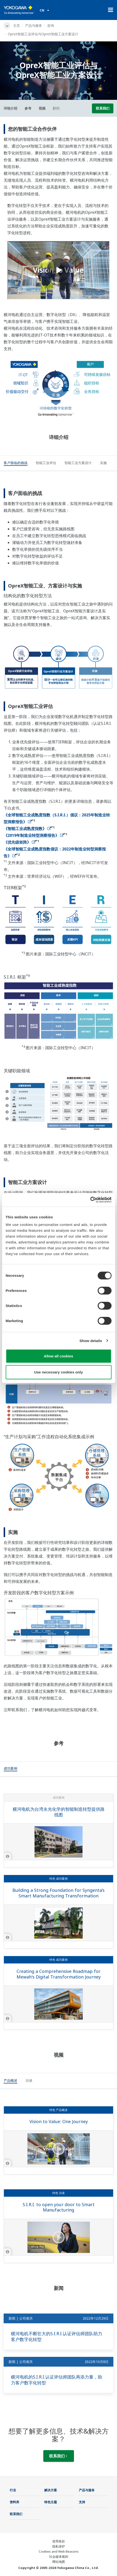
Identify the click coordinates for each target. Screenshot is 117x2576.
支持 (82, 2502)
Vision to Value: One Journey (58, 2121)
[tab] (15, 463)
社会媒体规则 (58, 2556)
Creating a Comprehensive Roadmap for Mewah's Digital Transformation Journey (59, 1974)
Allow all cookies (58, 1356)
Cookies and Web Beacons (59, 2551)
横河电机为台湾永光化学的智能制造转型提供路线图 (59, 1812)
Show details (91, 1340)
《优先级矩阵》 (20, 842)
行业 (13, 2490)
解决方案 (50, 2490)
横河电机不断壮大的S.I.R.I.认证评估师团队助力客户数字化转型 (56, 2336)
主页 (16, 25)
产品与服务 (33, 25)
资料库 (14, 2502)
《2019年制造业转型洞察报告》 (34, 835)
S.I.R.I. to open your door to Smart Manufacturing (59, 2207)
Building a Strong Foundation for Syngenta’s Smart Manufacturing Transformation (58, 1893)
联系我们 (102, 108)
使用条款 (58, 2541)
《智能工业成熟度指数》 (27, 828)
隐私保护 (58, 2546)
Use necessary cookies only (58, 1372)
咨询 (50, 25)
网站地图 (58, 2561)
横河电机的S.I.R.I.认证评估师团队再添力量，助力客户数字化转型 (56, 2380)
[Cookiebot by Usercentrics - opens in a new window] (90, 1200)
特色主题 (50, 2502)
